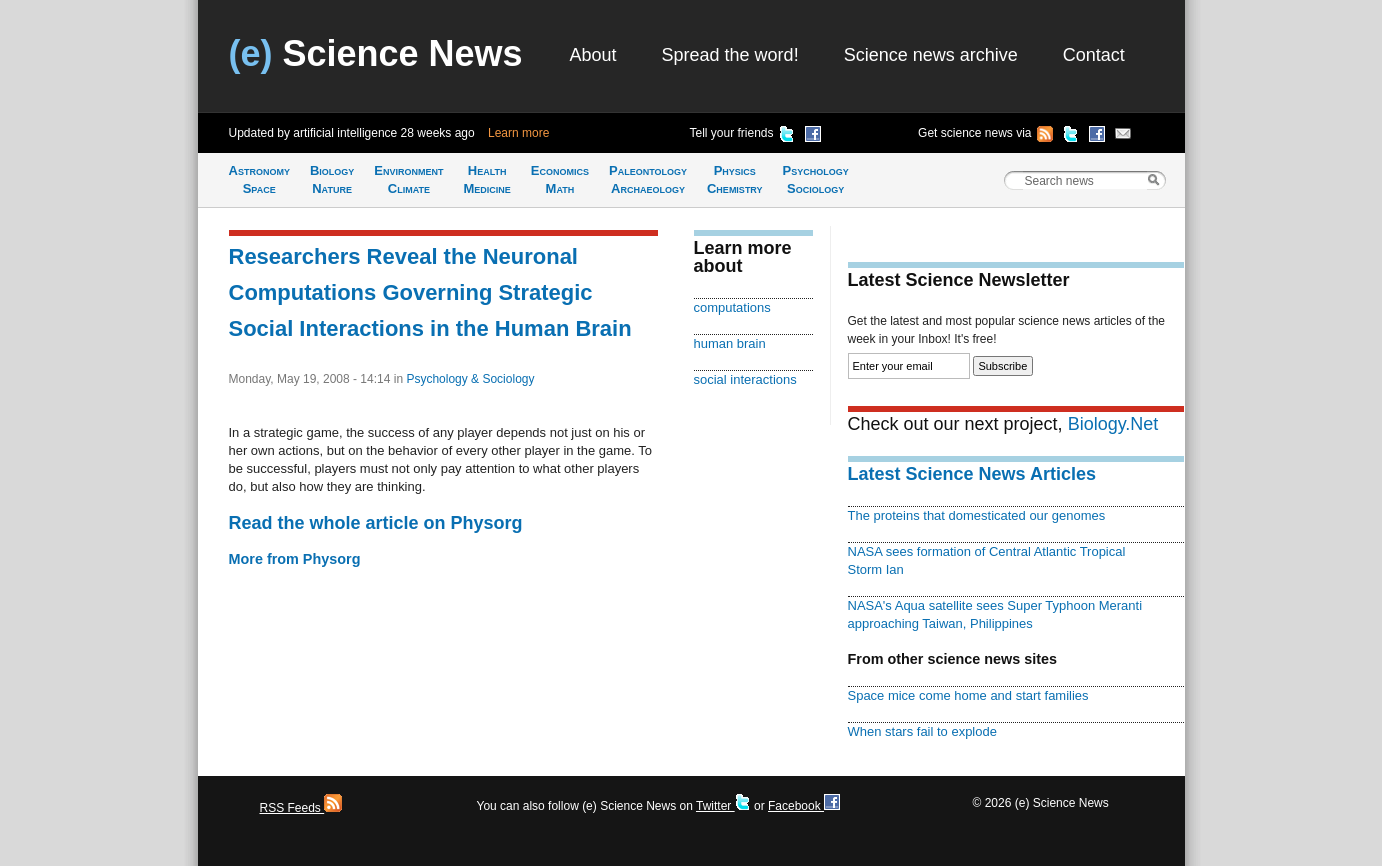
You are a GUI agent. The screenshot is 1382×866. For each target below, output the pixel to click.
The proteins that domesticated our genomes (977, 515)
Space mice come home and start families (968, 695)
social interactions (745, 379)
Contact (1094, 55)
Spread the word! (730, 55)
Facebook (804, 806)
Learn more (518, 133)
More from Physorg (295, 559)
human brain (730, 343)
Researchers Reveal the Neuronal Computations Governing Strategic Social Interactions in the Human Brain (430, 292)
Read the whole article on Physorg (376, 523)
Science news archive (931, 55)
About (593, 55)
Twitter (723, 806)
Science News (376, 53)
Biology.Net (1113, 424)
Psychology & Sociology (470, 379)
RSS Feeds (301, 808)
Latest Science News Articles (972, 474)
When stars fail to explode (922, 731)
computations (732, 307)
